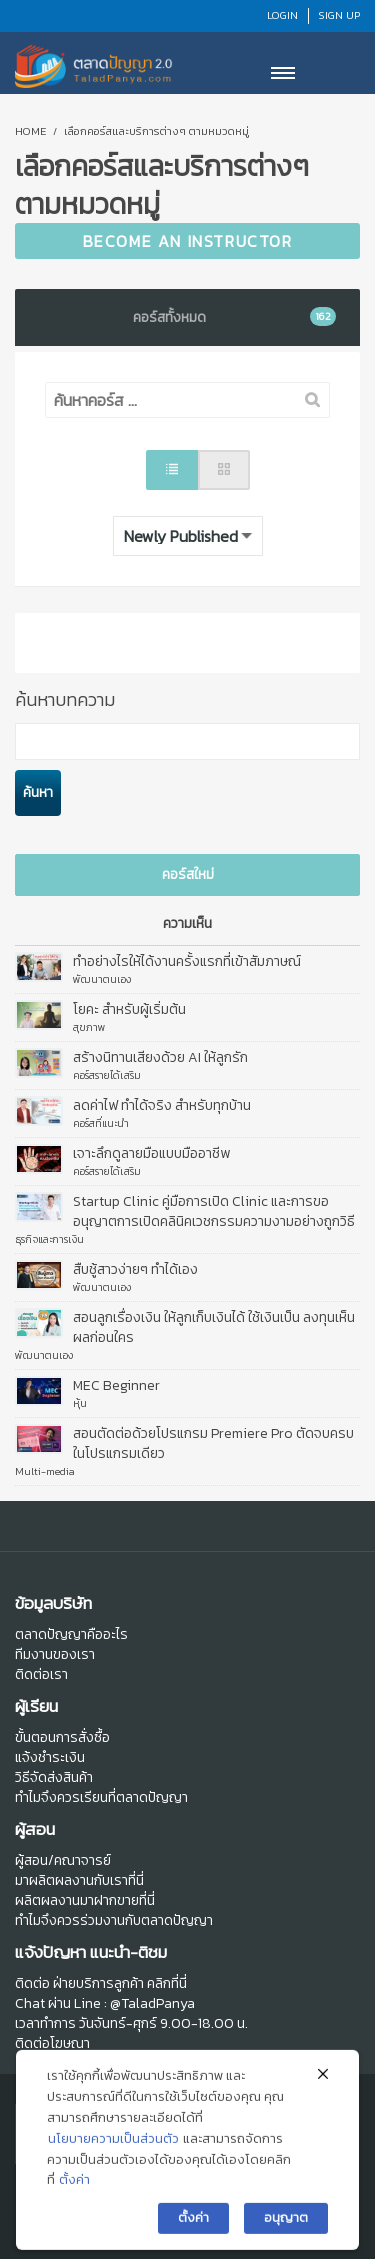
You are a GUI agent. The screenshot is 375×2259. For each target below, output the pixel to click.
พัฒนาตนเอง (102, 979)
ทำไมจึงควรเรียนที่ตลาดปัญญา (101, 1797)
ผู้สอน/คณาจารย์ (63, 1860)
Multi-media (45, 1471)
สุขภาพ (89, 1027)
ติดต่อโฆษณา (52, 2043)
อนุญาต (286, 2241)
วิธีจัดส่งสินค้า (54, 1777)
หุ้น (80, 1403)
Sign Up (339, 15)
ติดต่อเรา (41, 1674)
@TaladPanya (152, 2003)
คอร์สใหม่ (188, 874)
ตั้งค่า (74, 2203)
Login (282, 15)
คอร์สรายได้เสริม (107, 1075)
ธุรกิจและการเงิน (49, 1239)
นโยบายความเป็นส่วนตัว (113, 2161)
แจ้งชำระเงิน (50, 1757)
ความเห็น (187, 923)
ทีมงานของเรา (55, 1654)
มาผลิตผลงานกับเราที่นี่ (79, 1880)
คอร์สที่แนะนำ (101, 1123)
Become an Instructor (188, 241)
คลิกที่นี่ (167, 1983)
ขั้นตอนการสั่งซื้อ (62, 1737)
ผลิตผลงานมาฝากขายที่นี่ (85, 1900)
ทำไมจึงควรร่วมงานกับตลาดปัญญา (114, 1920)
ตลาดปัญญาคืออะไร (71, 1634)
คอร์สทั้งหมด (234, 317)
